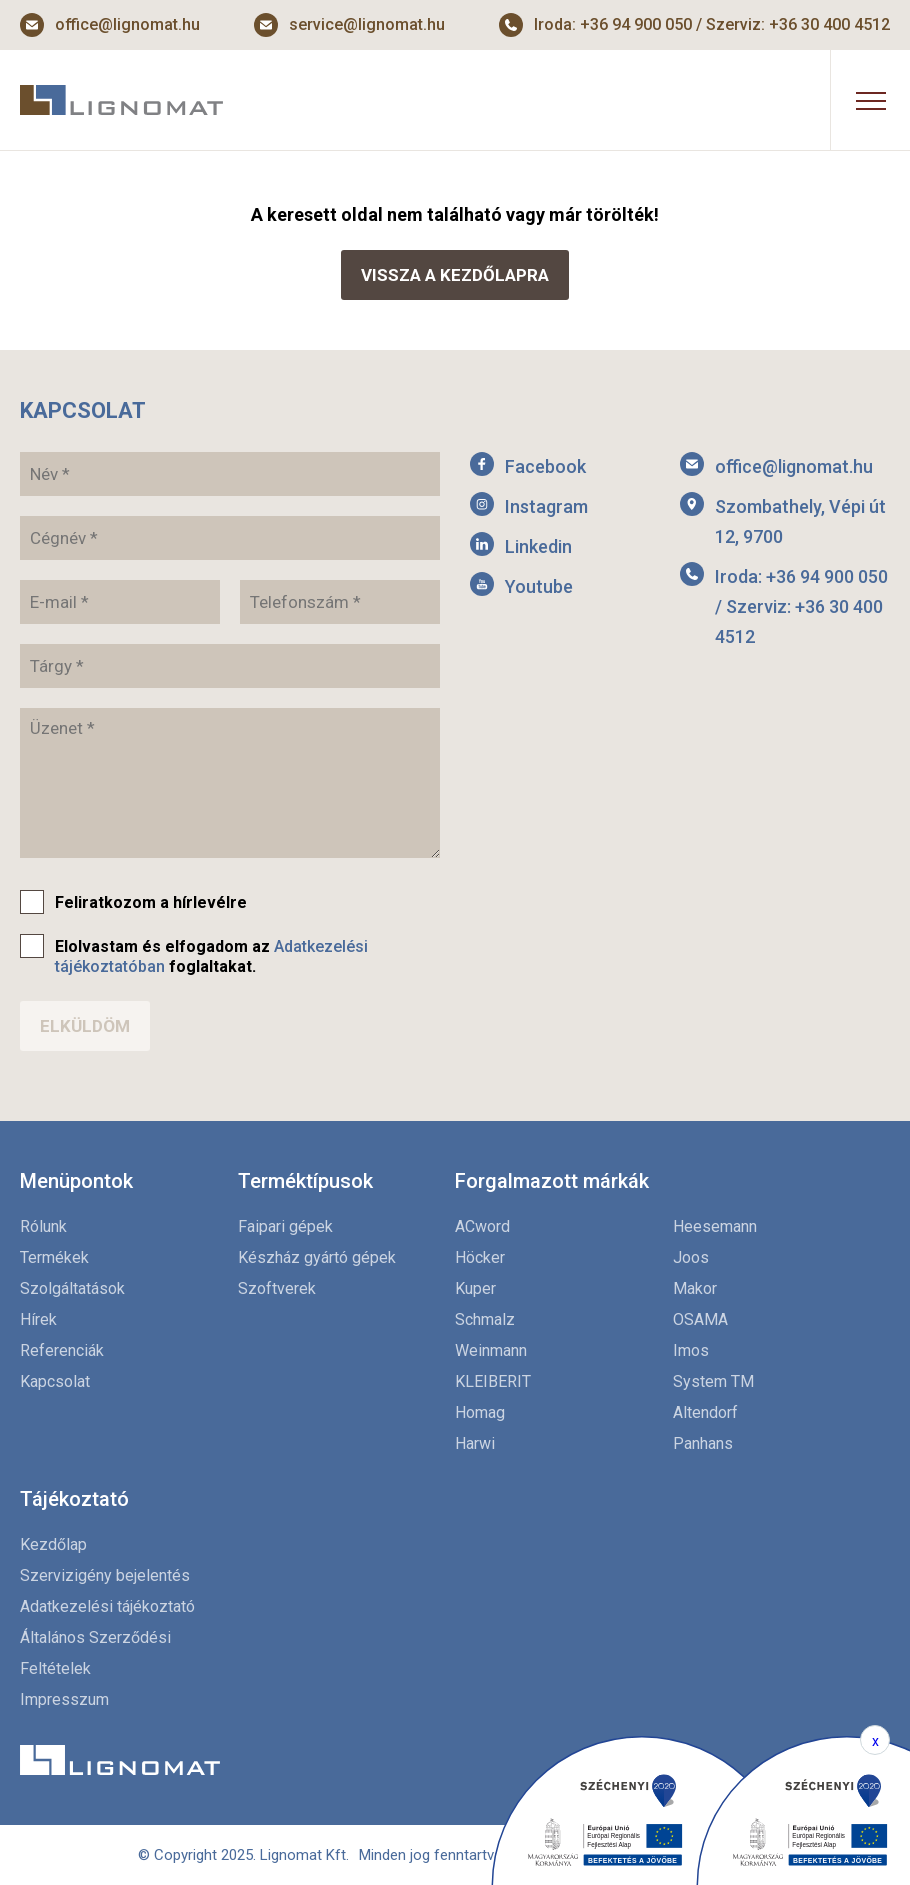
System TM (713, 1381)
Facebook (545, 466)
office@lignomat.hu (127, 24)
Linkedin (538, 546)
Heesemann (715, 1226)
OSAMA (700, 1319)
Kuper (475, 1288)
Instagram (546, 506)
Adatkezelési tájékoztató (107, 1606)
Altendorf (705, 1412)
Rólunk (43, 1226)
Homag (480, 1412)
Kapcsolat (55, 1381)
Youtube (539, 586)
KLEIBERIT (493, 1381)
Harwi (475, 1443)
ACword (482, 1226)
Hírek (38, 1319)
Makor (695, 1288)
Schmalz (485, 1319)
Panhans (703, 1443)
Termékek (54, 1257)
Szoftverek (277, 1288)
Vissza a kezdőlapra (455, 275)
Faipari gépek (285, 1226)
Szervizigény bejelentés (105, 1575)
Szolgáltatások (72, 1288)
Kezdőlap (53, 1544)
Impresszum (64, 1699)
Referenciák (62, 1350)
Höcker (480, 1257)
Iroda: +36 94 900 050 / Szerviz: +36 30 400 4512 (712, 24)
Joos (691, 1257)
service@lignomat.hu (367, 24)
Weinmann (491, 1350)
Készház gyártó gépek (317, 1257)
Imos (691, 1350)
